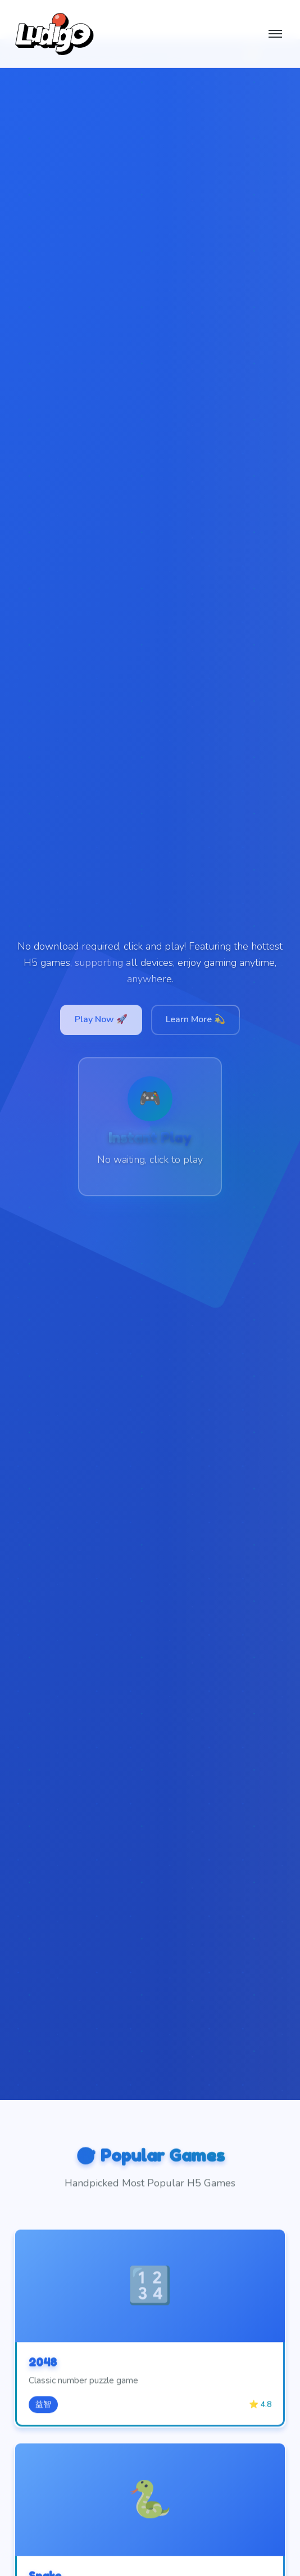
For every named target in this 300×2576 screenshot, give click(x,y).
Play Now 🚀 (101, 1019)
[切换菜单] (275, 33)
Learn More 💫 (195, 1019)
